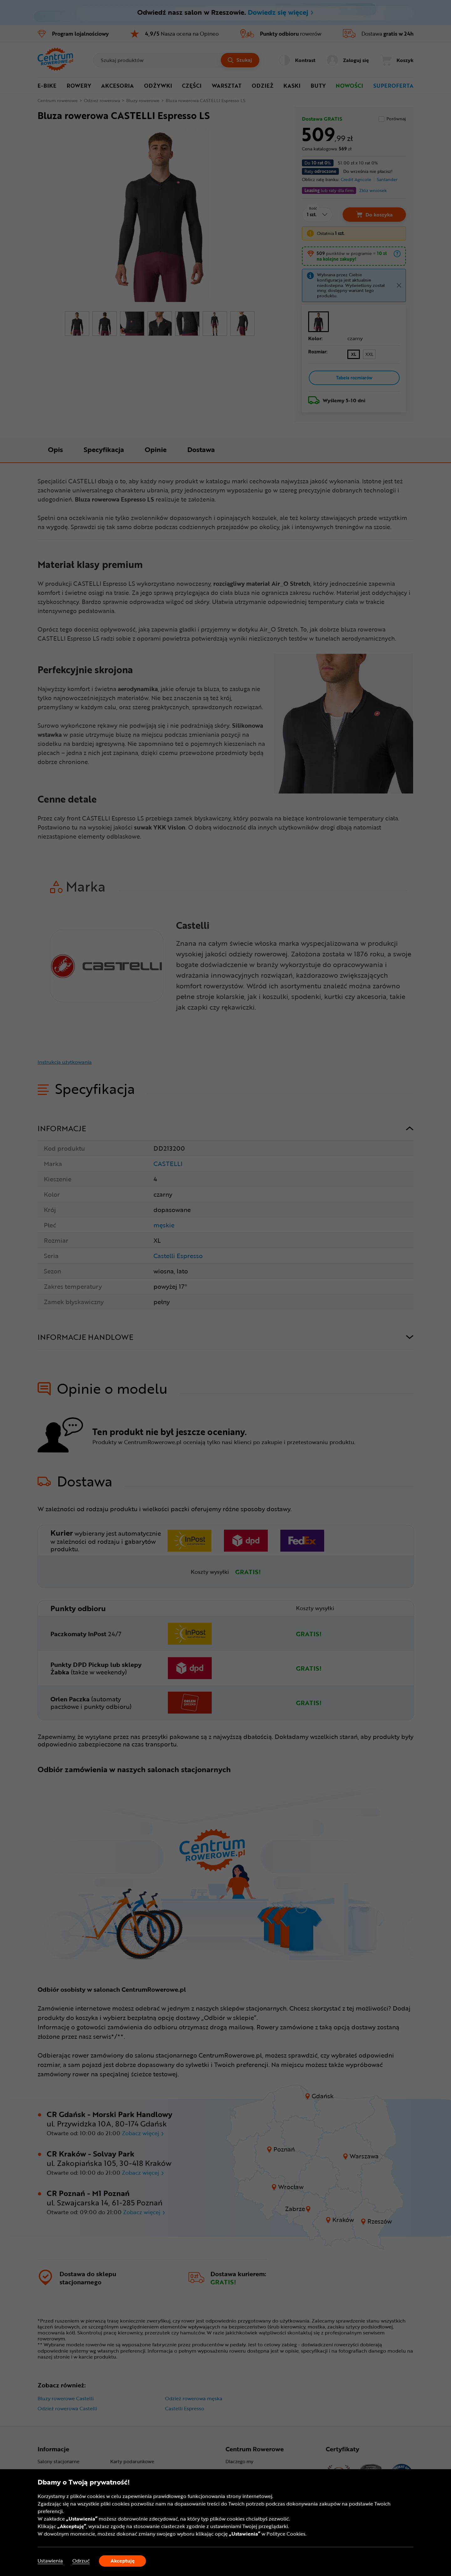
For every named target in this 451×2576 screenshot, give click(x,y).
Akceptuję (123, 2560)
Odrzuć (81, 2561)
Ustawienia (50, 2561)
